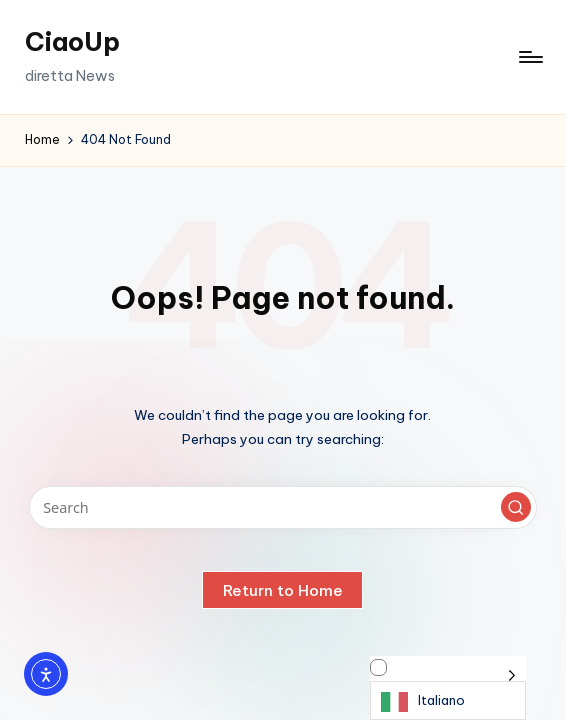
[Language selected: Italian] (448, 688)
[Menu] (529, 57)
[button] (516, 507)
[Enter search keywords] (283, 507)
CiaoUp (72, 42)
